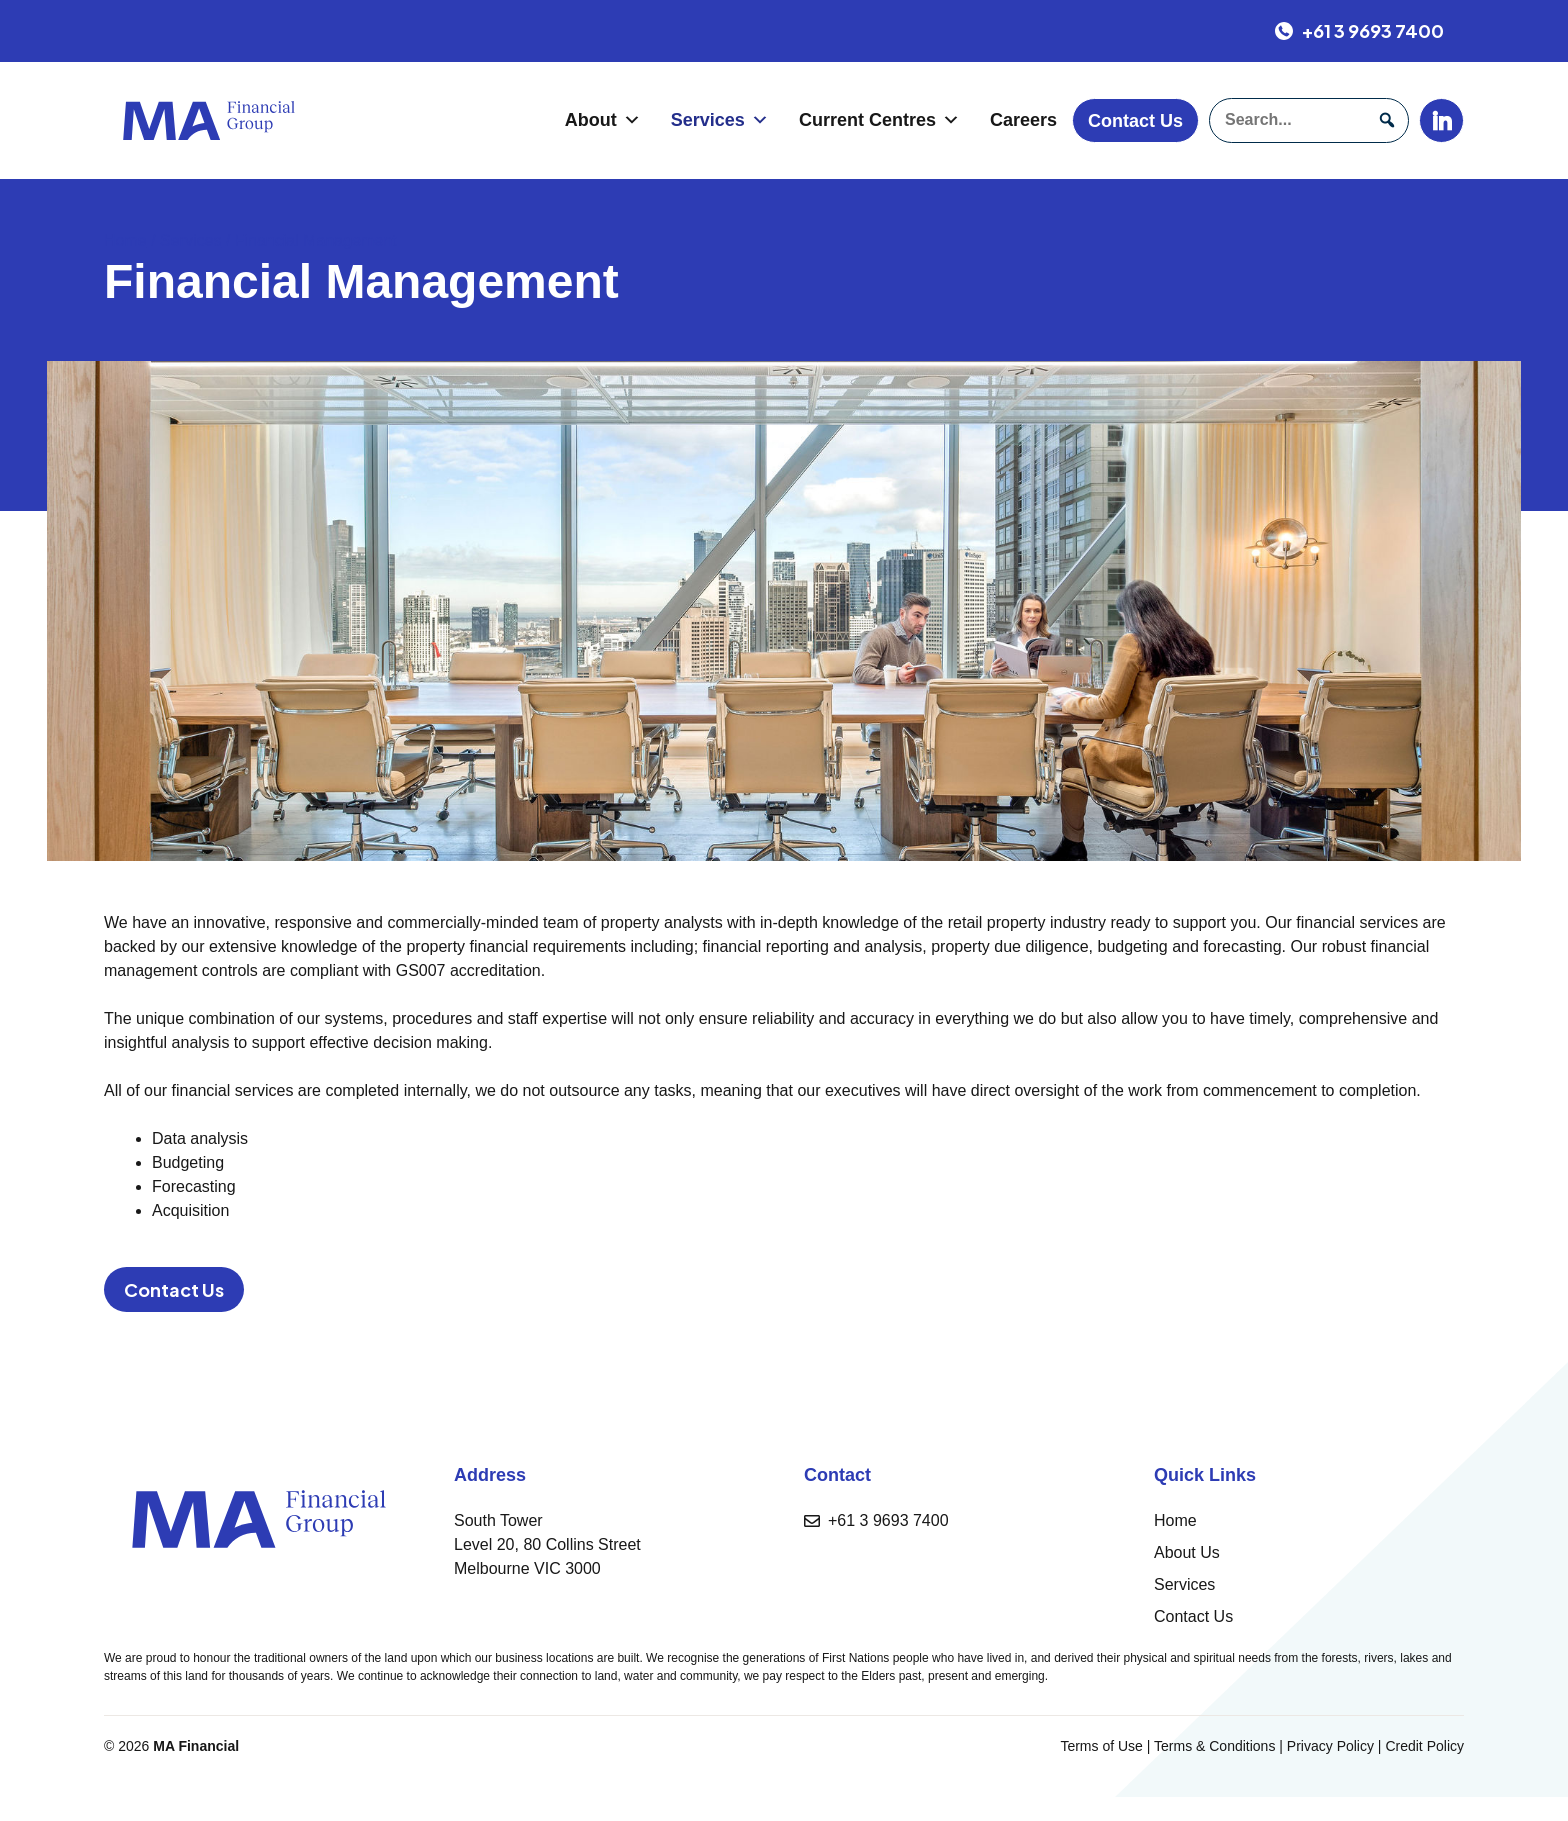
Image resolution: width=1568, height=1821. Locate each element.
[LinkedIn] (1441, 120)
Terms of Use (1101, 1746)
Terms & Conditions (1214, 1746)
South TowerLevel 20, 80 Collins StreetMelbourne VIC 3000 (547, 1544)
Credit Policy (1424, 1746)
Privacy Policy (1330, 1746)
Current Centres (879, 120)
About (603, 120)
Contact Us (1135, 121)
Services (720, 120)
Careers (1023, 120)
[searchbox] (1309, 120)
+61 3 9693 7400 (888, 1520)
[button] (1386, 120)
